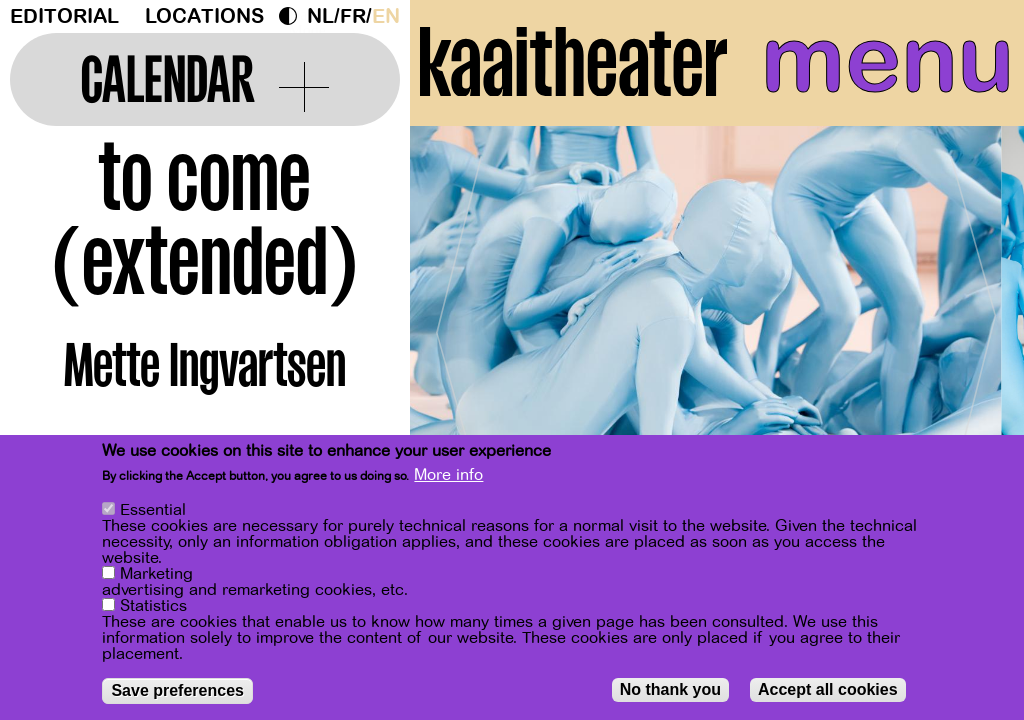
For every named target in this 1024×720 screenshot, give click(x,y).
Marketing (156, 577)
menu (887, 60)
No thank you (670, 692)
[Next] (974, 324)
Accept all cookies (828, 692)
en (386, 16)
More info (448, 478)
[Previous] (460, 324)
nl (320, 16)
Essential (153, 513)
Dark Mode (293, 16)
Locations (204, 16)
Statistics (153, 609)
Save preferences (177, 693)
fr (353, 16)
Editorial (64, 16)
